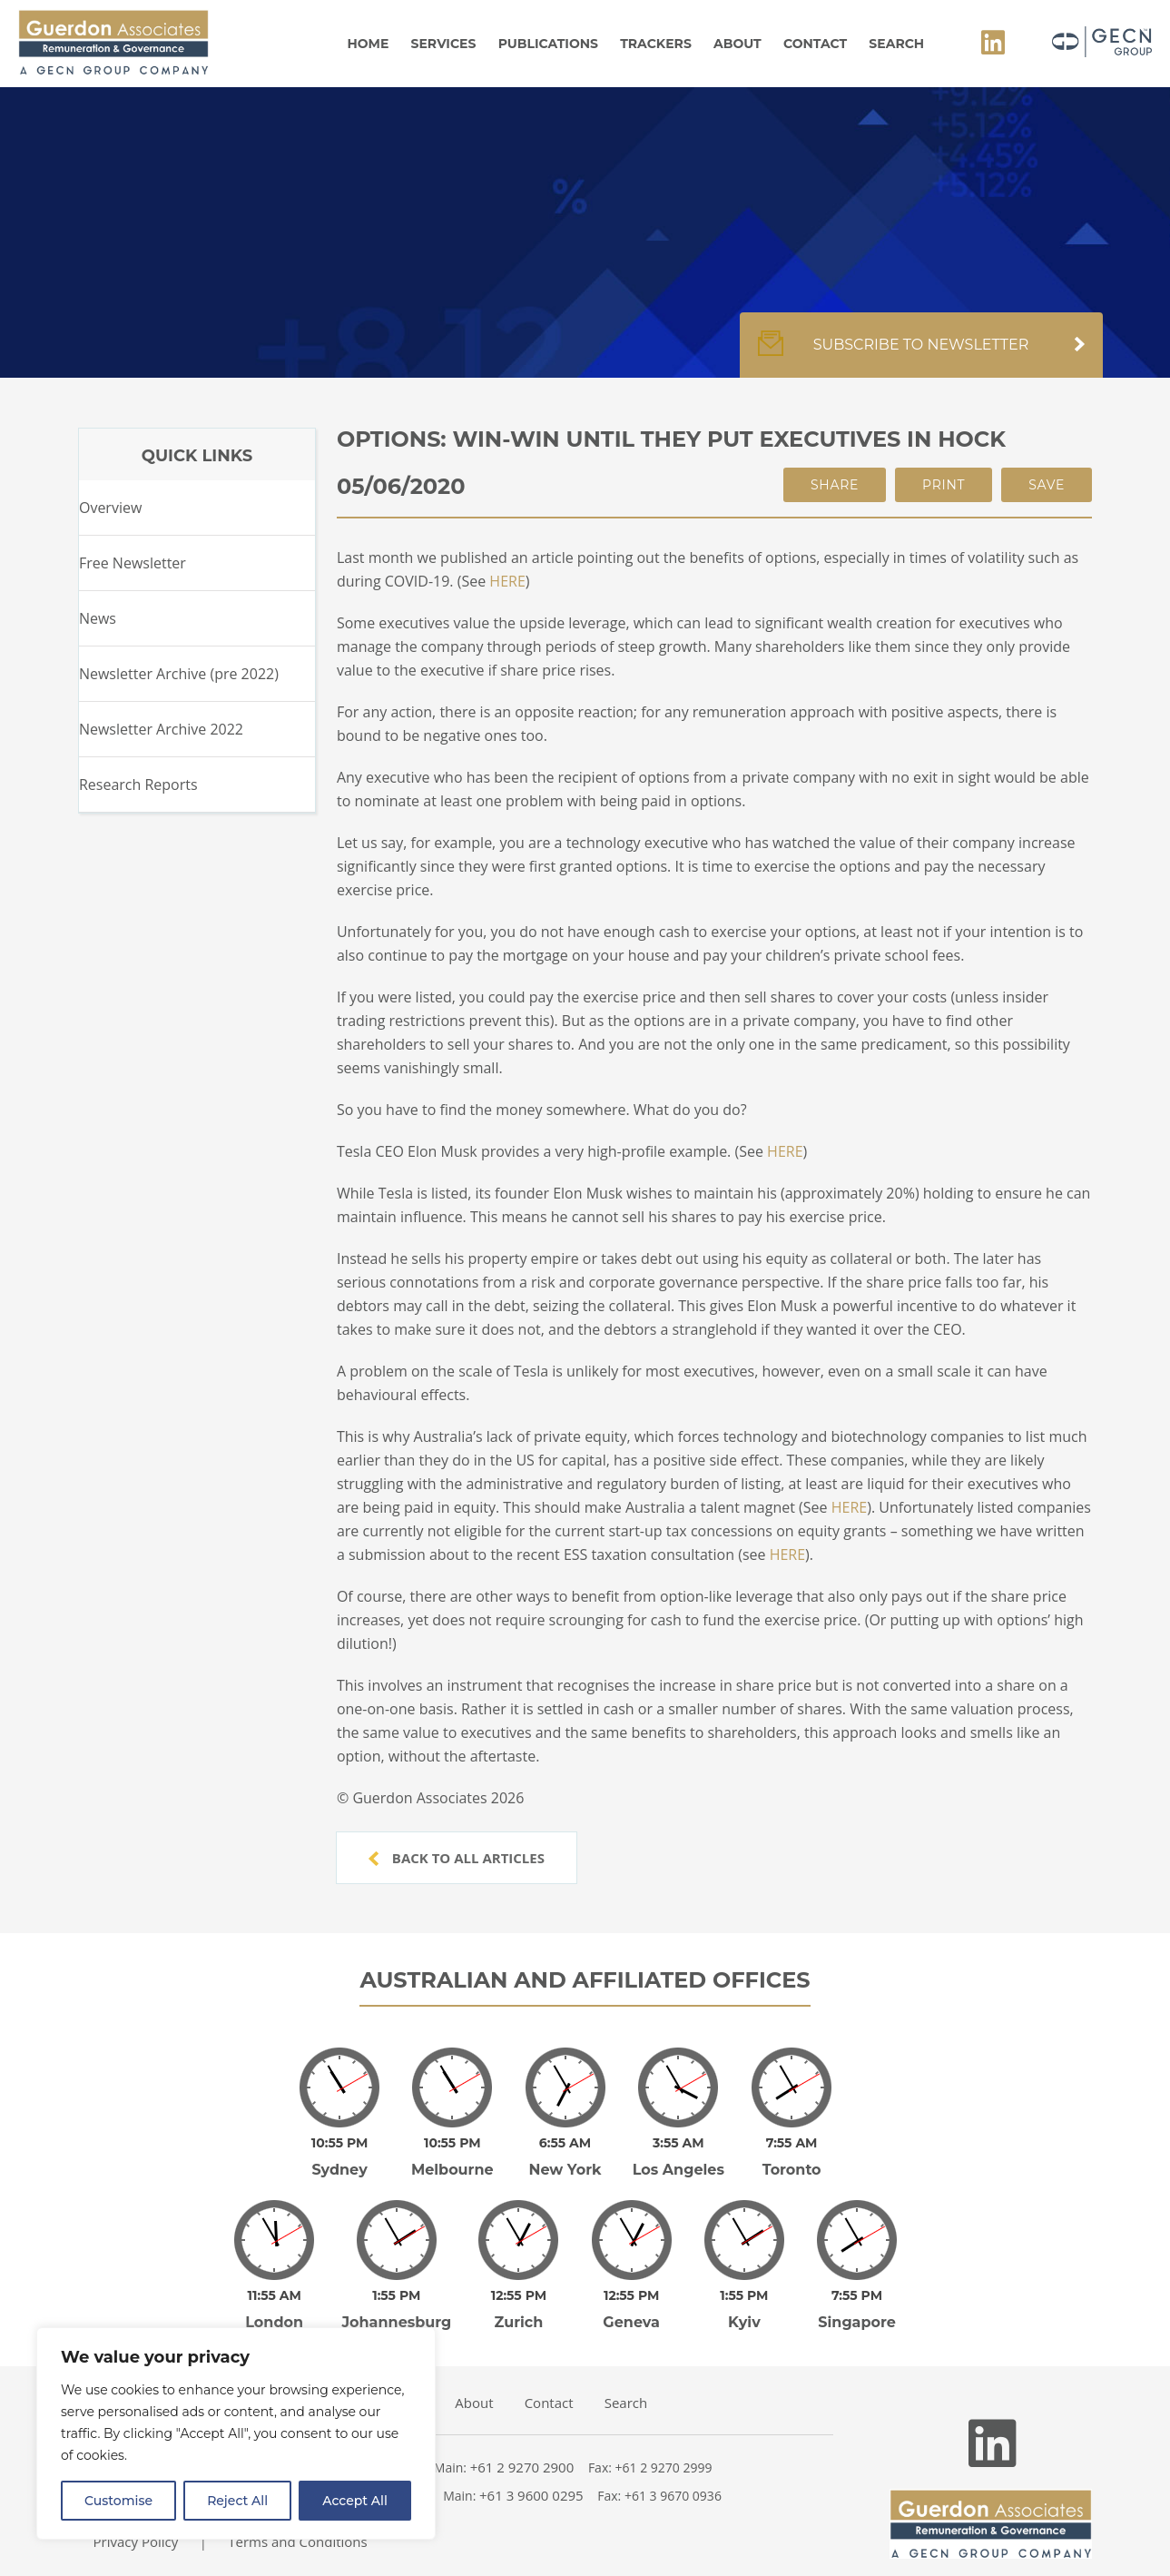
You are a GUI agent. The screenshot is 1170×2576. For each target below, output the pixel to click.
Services (444, 43)
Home (367, 43)
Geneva (631, 2322)
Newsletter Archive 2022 (161, 729)
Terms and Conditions (298, 2541)
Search (896, 43)
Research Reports (138, 785)
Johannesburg (396, 2322)
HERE (507, 581)
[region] (236, 2433)
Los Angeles (678, 2169)
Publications (548, 43)
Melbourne (452, 2169)
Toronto (791, 2169)
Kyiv (744, 2322)
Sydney (339, 2169)
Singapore (857, 2322)
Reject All (237, 2500)
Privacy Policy (136, 2541)
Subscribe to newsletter (921, 354)
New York (564, 2169)
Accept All (355, 2500)
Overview (110, 508)
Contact (815, 43)
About (737, 43)
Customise (118, 2500)
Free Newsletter (132, 563)
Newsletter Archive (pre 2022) (179, 674)
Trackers (656, 43)
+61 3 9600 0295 (531, 2495)
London (274, 2322)
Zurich (519, 2322)
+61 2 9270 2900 (522, 2467)
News (97, 618)
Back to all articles (457, 1858)
